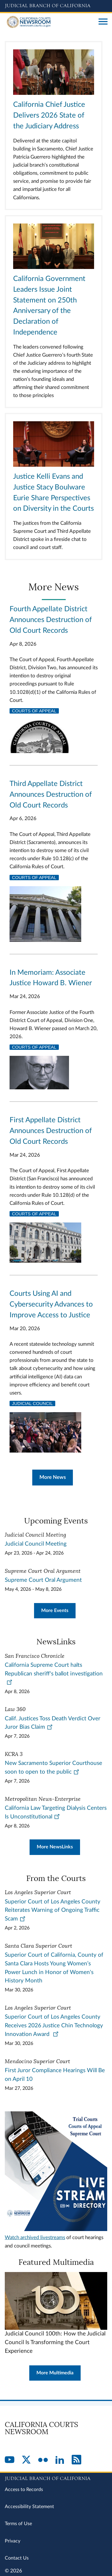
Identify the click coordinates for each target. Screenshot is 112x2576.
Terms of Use (18, 2523)
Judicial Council (32, 1403)
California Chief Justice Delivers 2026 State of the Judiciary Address (49, 115)
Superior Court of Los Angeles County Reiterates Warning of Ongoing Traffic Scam (52, 1910)
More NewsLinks (55, 1846)
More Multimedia (54, 2372)
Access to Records (24, 2489)
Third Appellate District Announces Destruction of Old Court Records (51, 794)
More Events (54, 1610)
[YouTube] (9, 2460)
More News (52, 1477)
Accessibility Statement (29, 2506)
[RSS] (76, 2460)
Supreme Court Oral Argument (43, 1580)
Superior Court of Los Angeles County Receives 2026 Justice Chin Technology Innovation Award (54, 2025)
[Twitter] (26, 2460)
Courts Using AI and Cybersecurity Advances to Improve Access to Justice (51, 1304)
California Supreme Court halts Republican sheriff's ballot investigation (54, 1673)
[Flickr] (43, 2460)
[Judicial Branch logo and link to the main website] (56, 6)
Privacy (12, 2541)
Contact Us (17, 2558)
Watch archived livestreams (35, 2237)
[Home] (49, 22)
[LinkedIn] (60, 2460)
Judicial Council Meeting (36, 1544)
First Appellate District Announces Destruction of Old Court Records (51, 1131)
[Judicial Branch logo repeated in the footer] (56, 2477)
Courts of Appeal (34, 710)
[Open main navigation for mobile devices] (103, 22)
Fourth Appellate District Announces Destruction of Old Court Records (51, 620)
